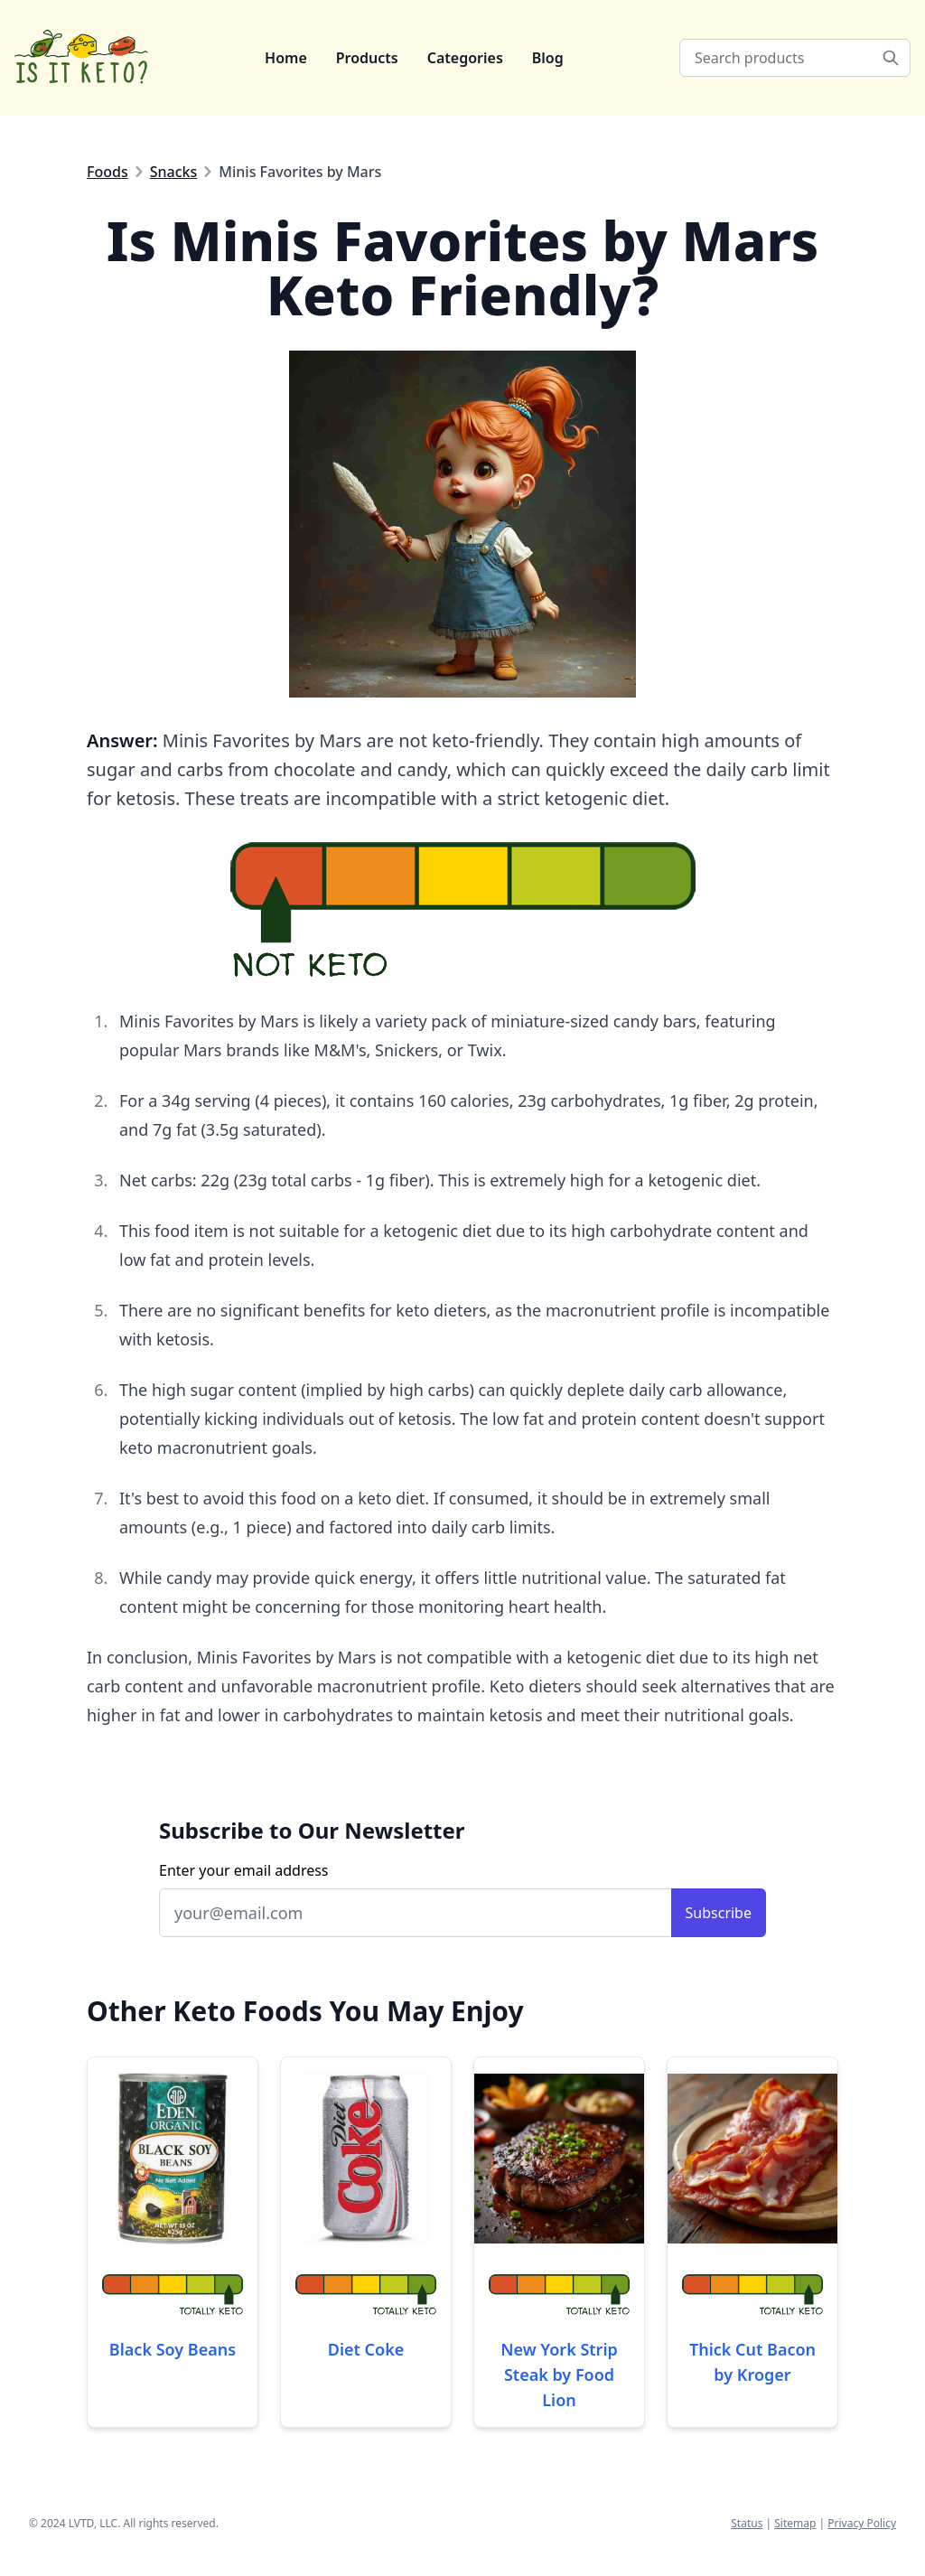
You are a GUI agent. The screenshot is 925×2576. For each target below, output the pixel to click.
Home (286, 58)
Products (367, 58)
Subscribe (719, 1913)
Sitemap (795, 2523)
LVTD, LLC (93, 2523)
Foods (107, 172)
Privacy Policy (861, 2523)
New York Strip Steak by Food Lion (559, 2374)
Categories (465, 58)
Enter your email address (244, 1870)
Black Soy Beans (172, 2349)
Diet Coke (366, 2349)
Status (746, 2523)
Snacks (174, 172)
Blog (548, 58)
